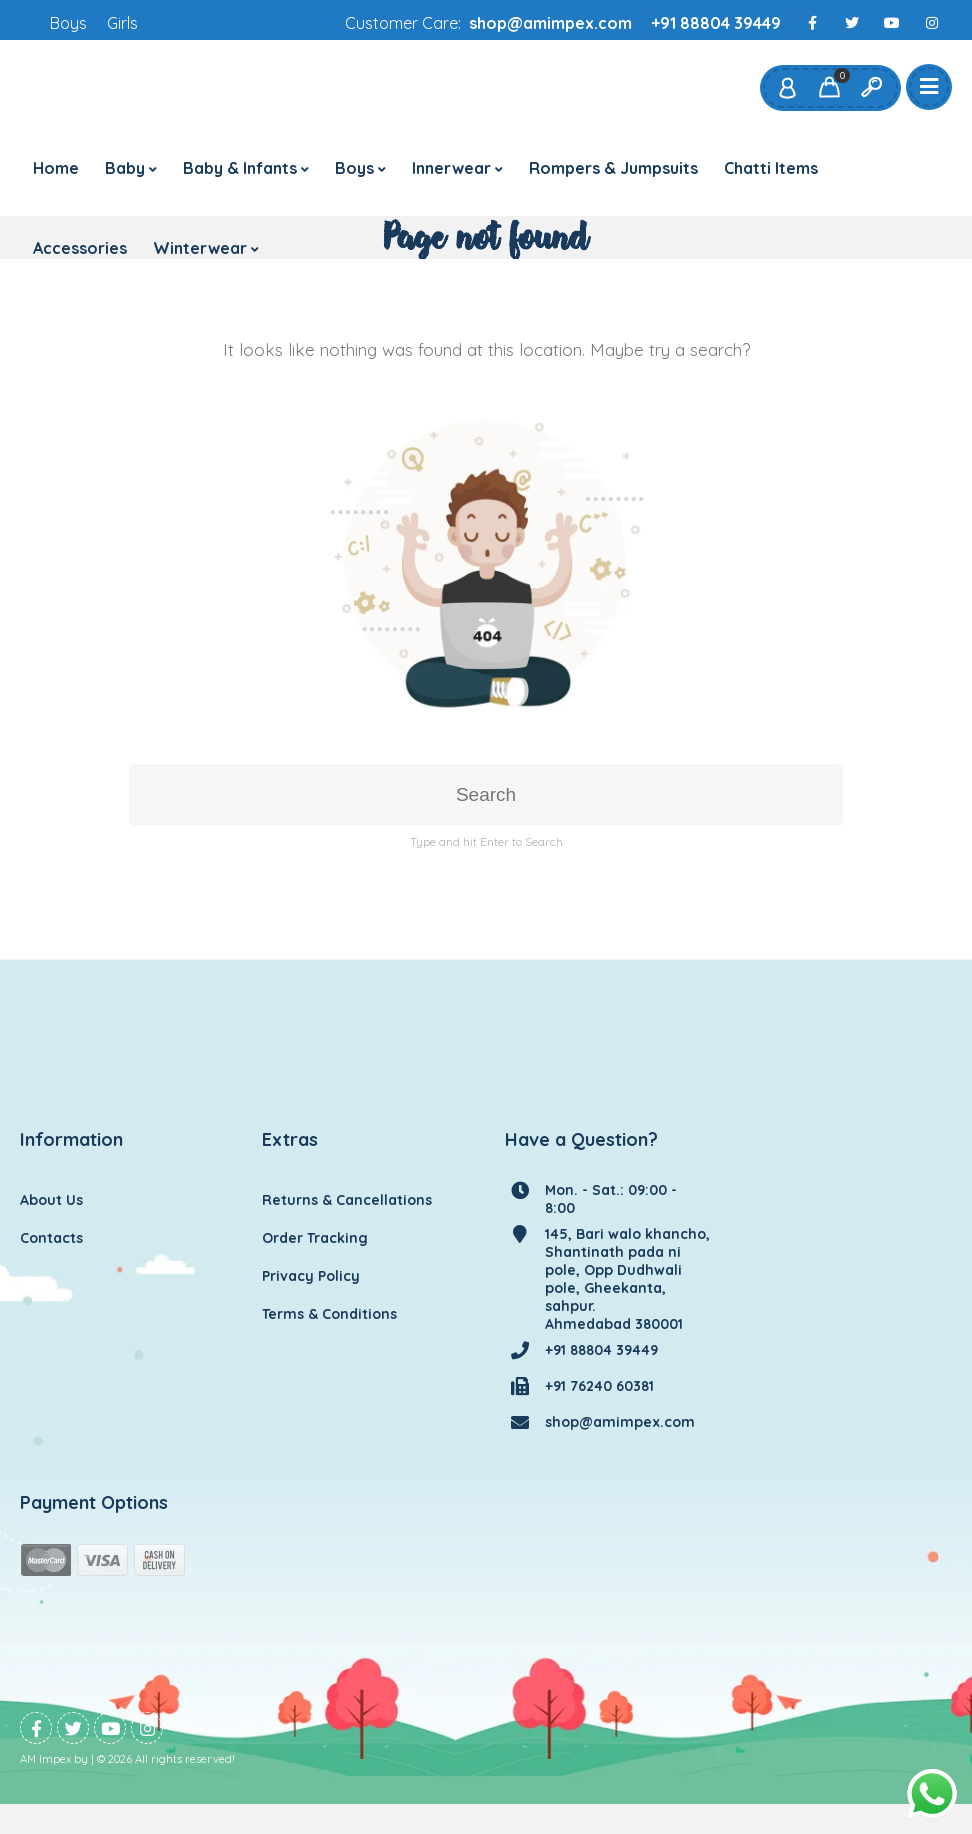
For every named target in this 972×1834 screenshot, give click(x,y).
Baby (125, 168)
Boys (68, 23)
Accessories (80, 248)
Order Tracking (315, 1238)
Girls (122, 23)
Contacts (51, 1238)
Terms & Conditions (329, 1314)
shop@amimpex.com (550, 23)
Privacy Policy (311, 1276)
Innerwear (451, 168)
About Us (51, 1200)
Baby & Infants (240, 168)
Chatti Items (771, 168)
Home (56, 168)
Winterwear (200, 248)
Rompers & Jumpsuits (613, 168)
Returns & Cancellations (347, 1200)
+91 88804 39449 (716, 23)
